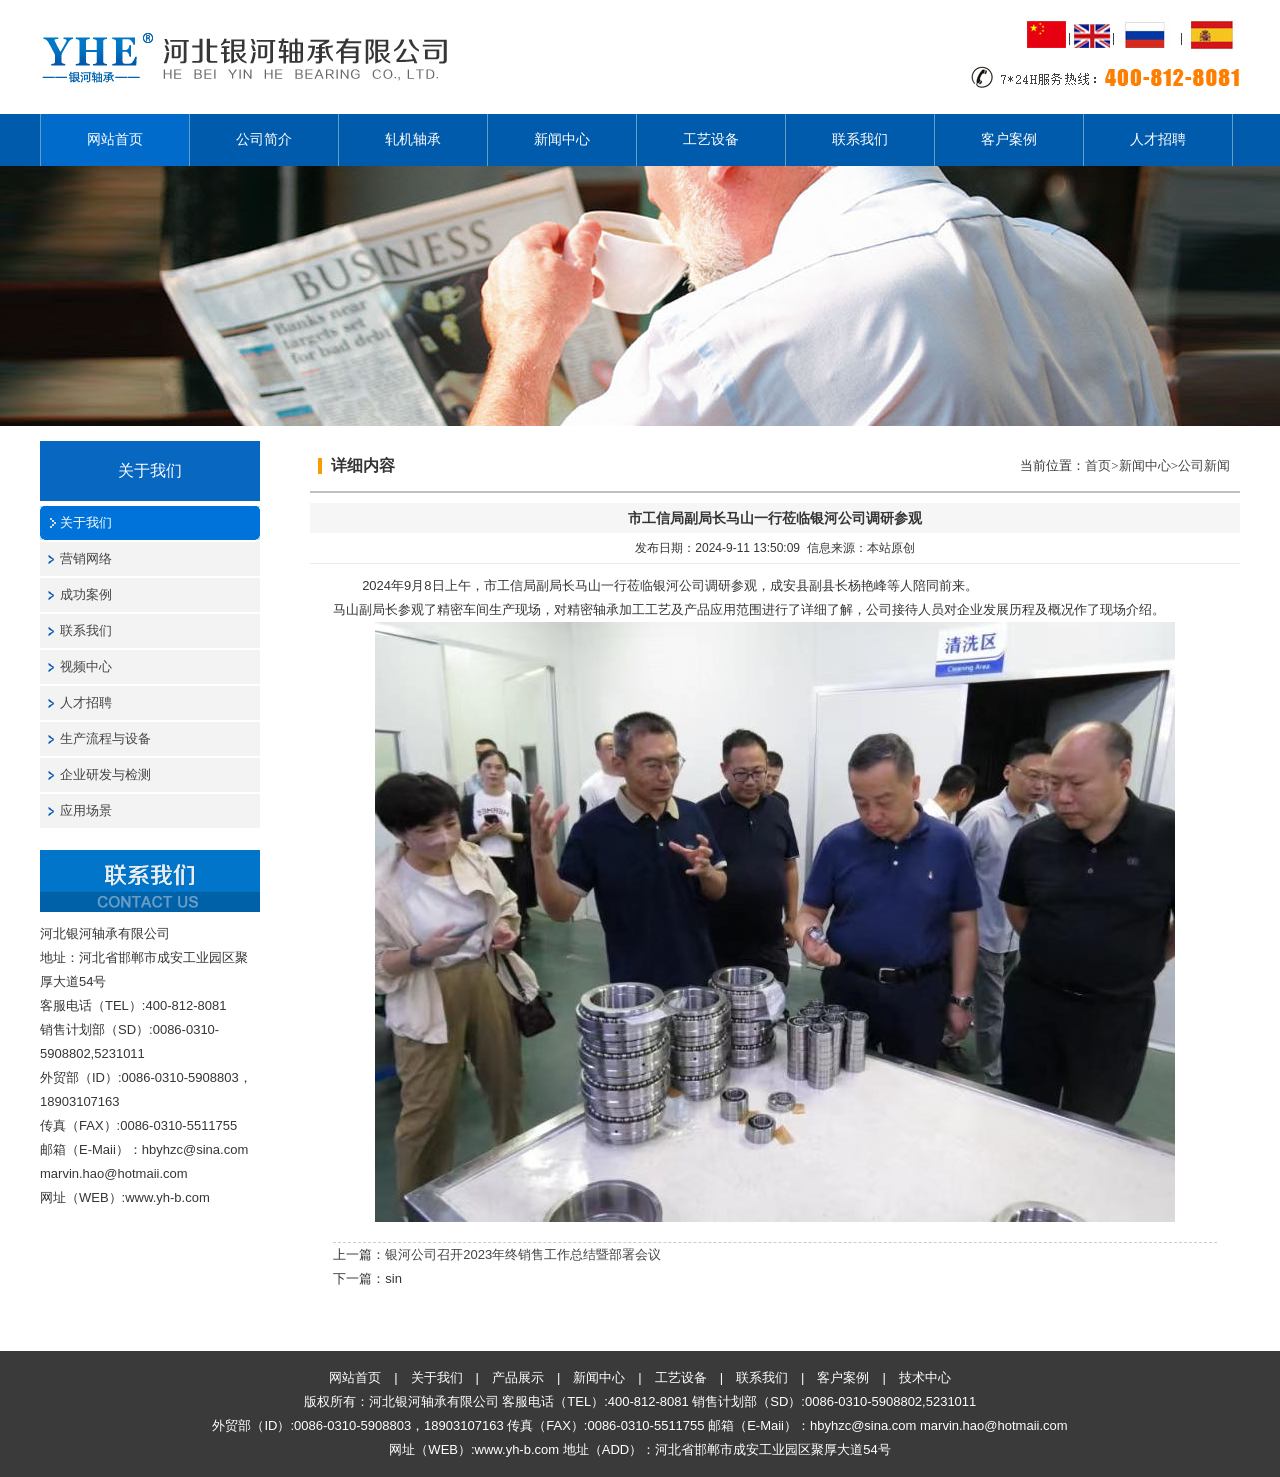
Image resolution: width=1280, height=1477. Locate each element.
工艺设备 (711, 139)
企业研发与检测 (105, 774)
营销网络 (86, 558)
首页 (1098, 465)
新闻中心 (562, 139)
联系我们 (860, 139)
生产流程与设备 (105, 738)
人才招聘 (1158, 139)
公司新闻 (1204, 465)
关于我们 (86, 522)
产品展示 (518, 1377)
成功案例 (86, 594)
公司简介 (264, 139)
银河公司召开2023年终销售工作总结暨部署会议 (523, 1254)
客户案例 (1009, 139)
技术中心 (925, 1377)
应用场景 (86, 810)
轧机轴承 (413, 139)
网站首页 (115, 139)
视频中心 (86, 666)
